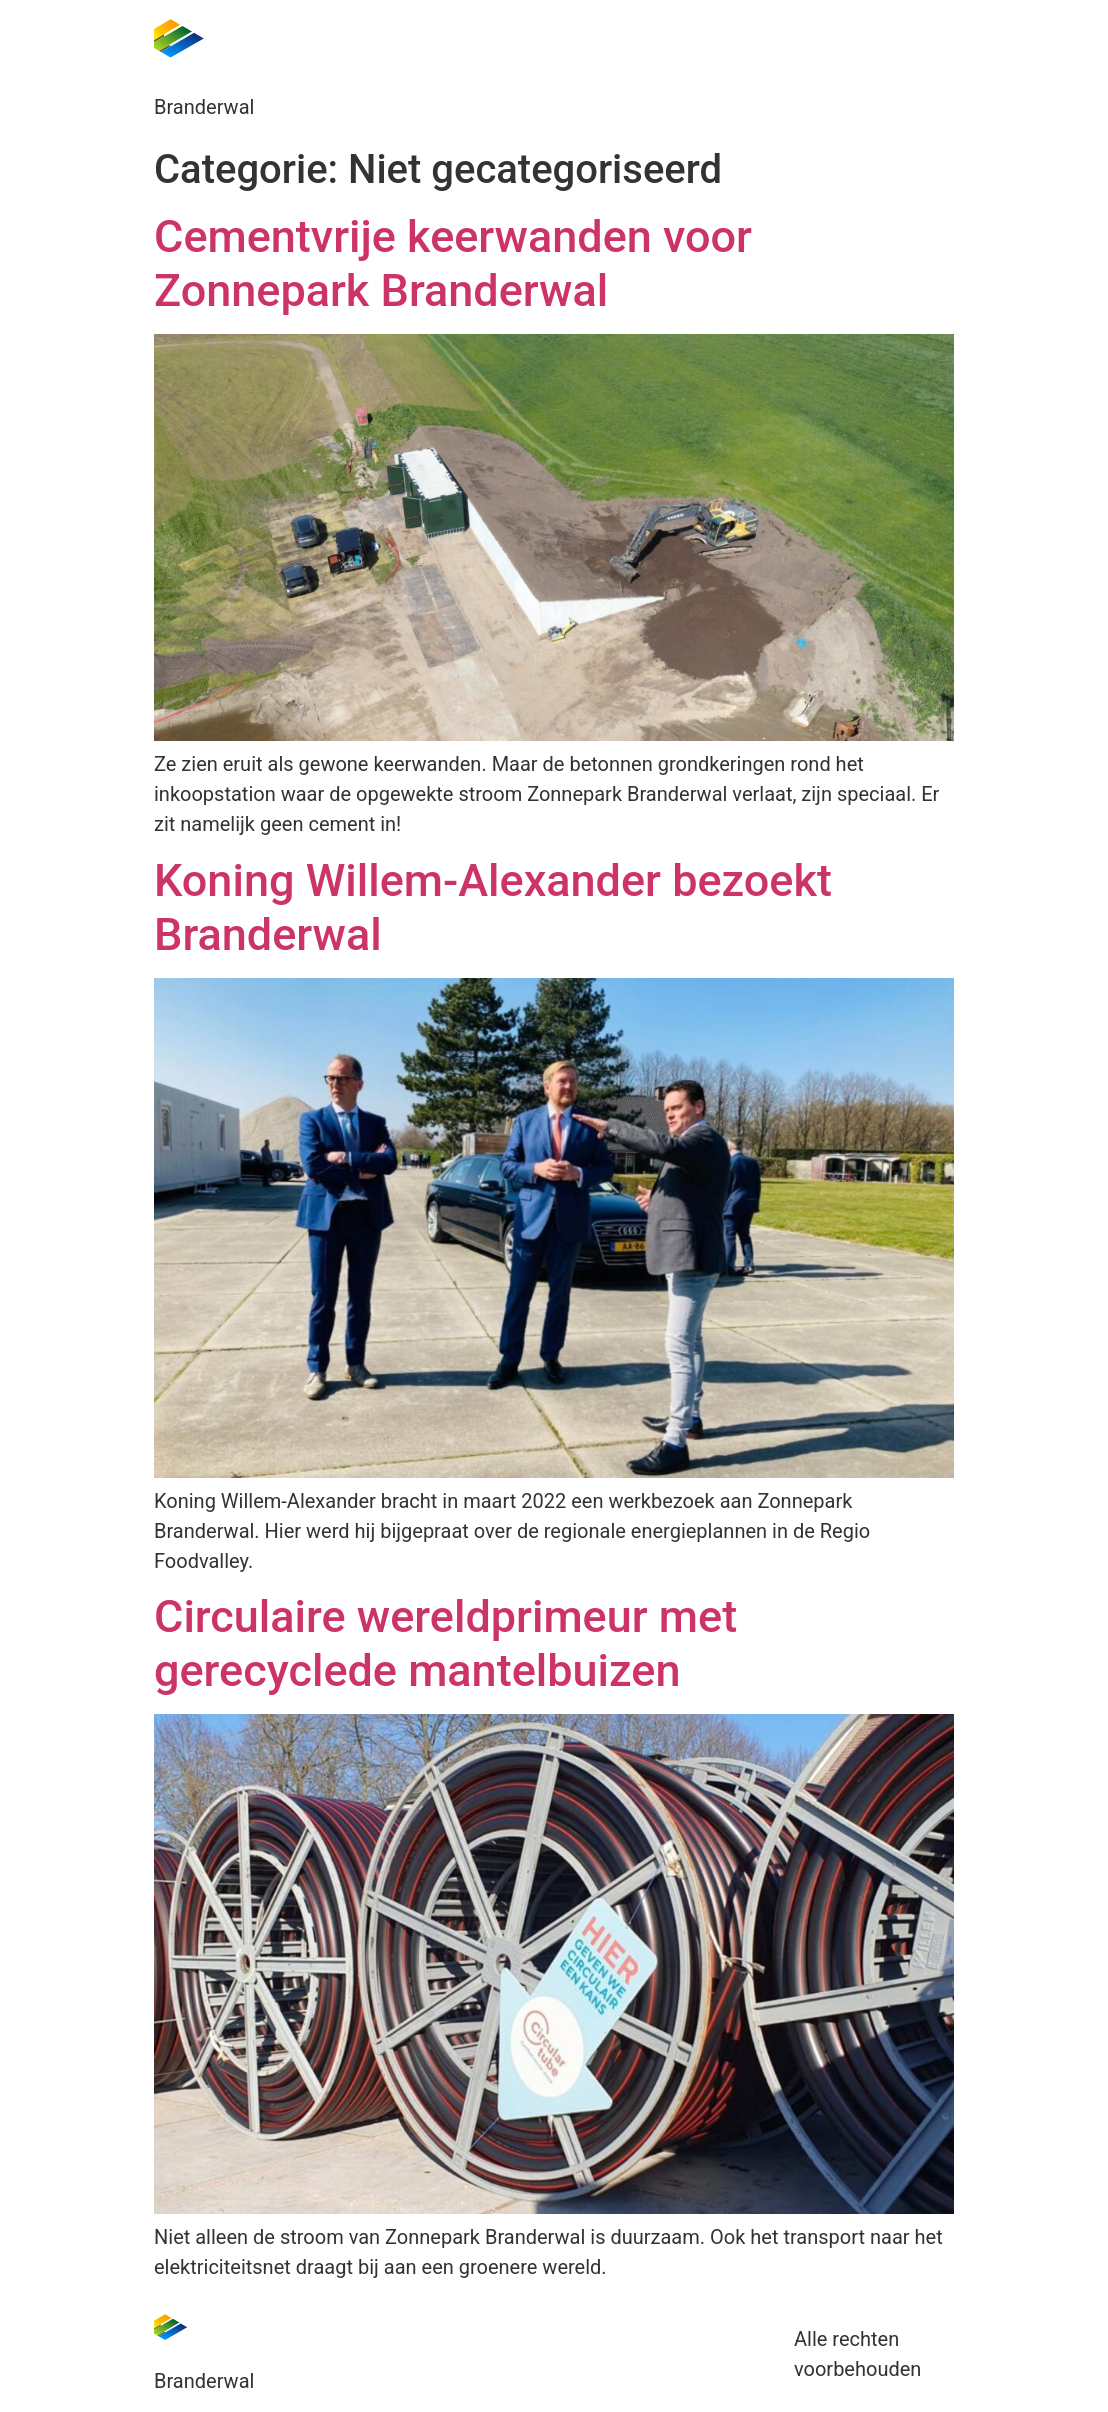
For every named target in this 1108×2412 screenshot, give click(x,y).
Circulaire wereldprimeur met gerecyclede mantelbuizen (445, 1643)
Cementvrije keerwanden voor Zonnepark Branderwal (453, 263)
